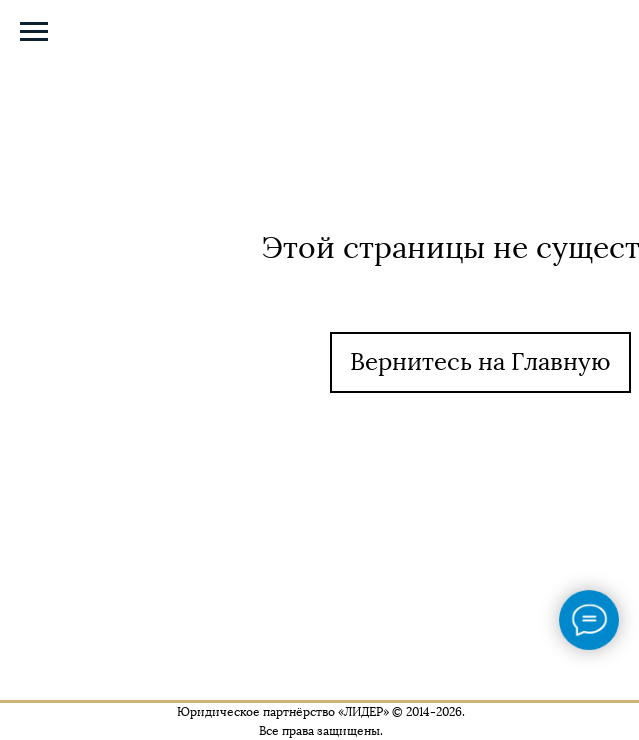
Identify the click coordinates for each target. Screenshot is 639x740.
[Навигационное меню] (34, 32)
